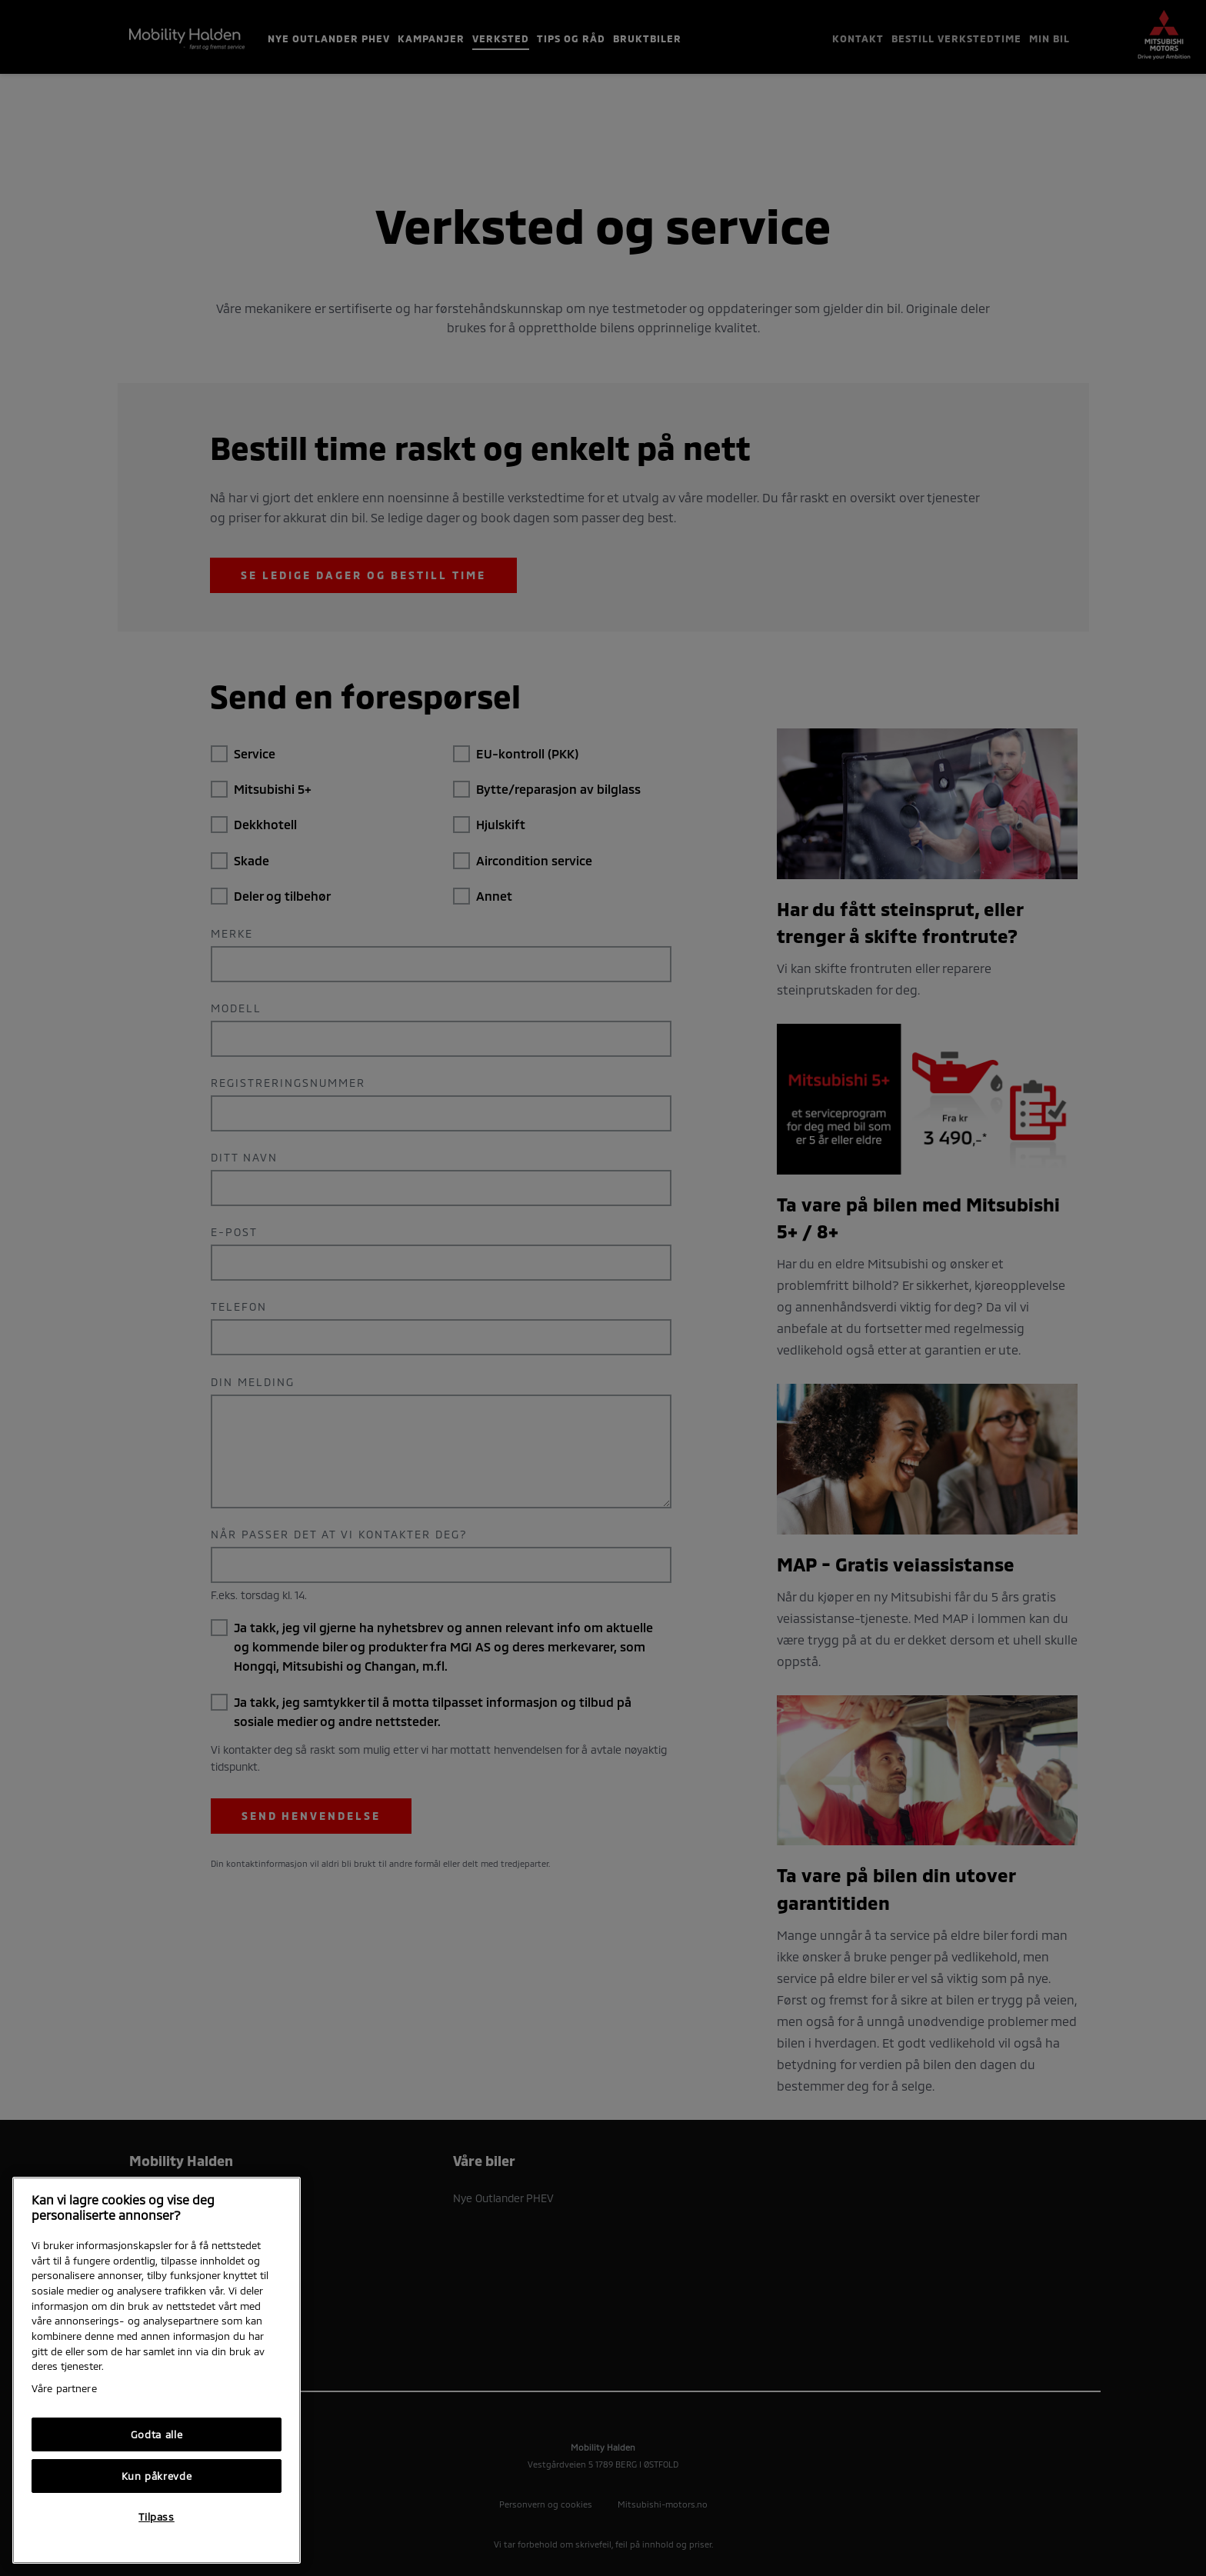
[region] (156, 2370)
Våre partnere (64, 2388)
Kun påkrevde (157, 2476)
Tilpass (156, 2517)
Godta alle (157, 2434)
